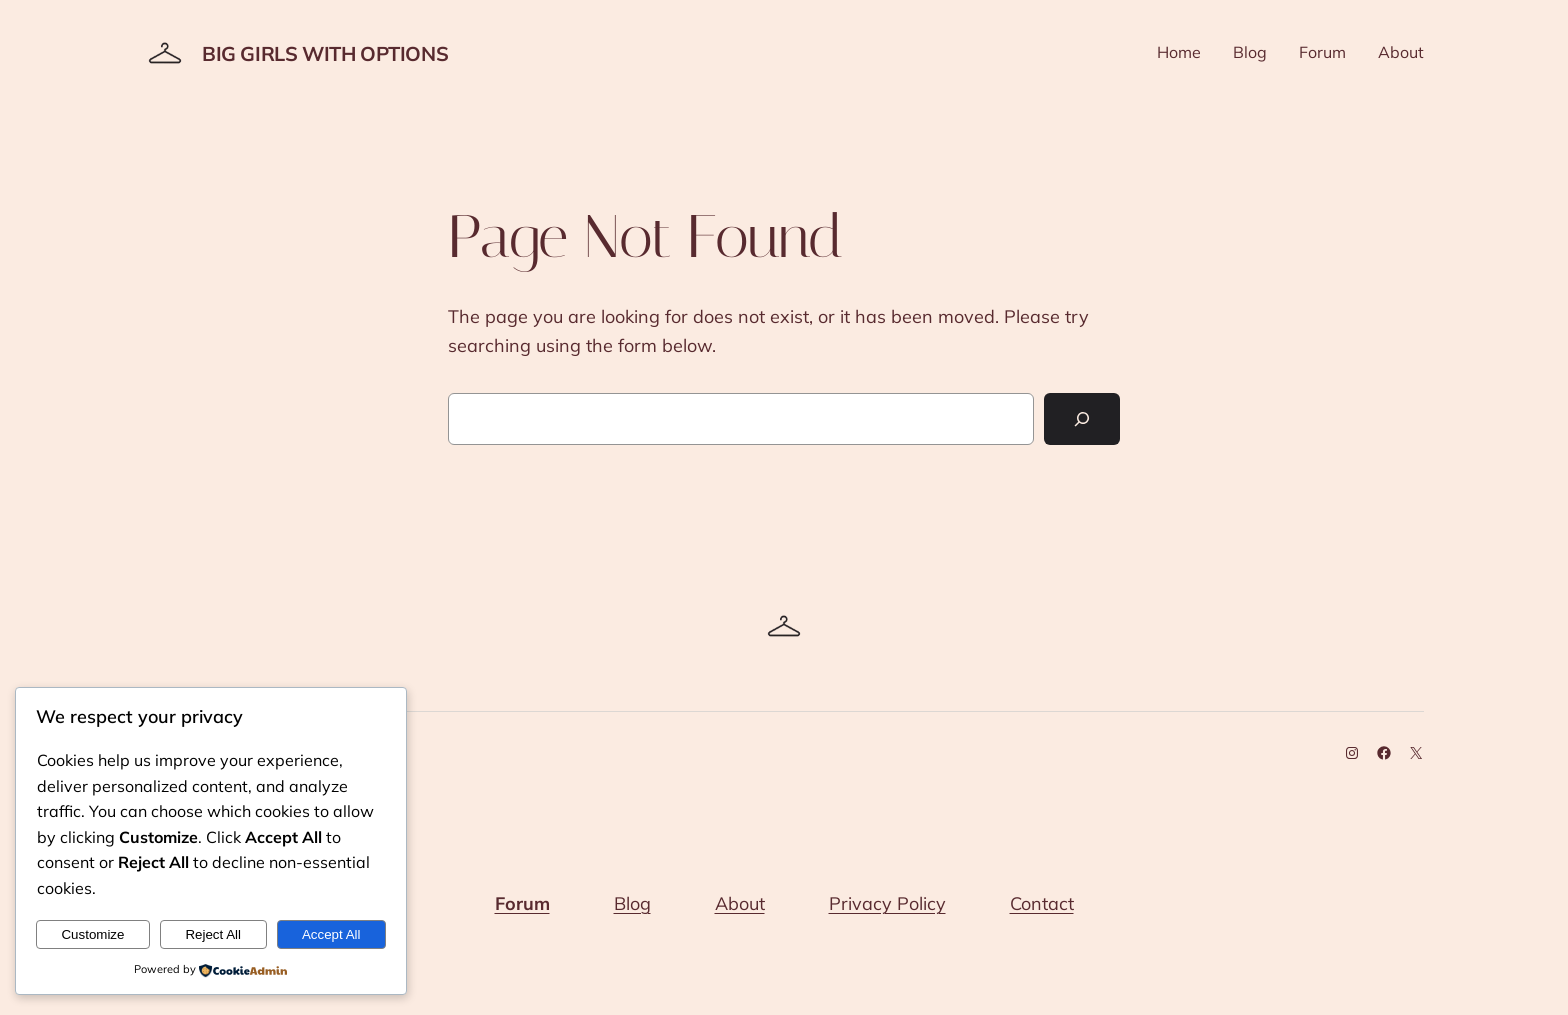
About (740, 903)
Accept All (331, 934)
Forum (522, 903)
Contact (1042, 903)
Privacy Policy (887, 903)
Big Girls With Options (325, 53)
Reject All (213, 934)
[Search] (1082, 419)
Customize (92, 934)
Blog (632, 903)
